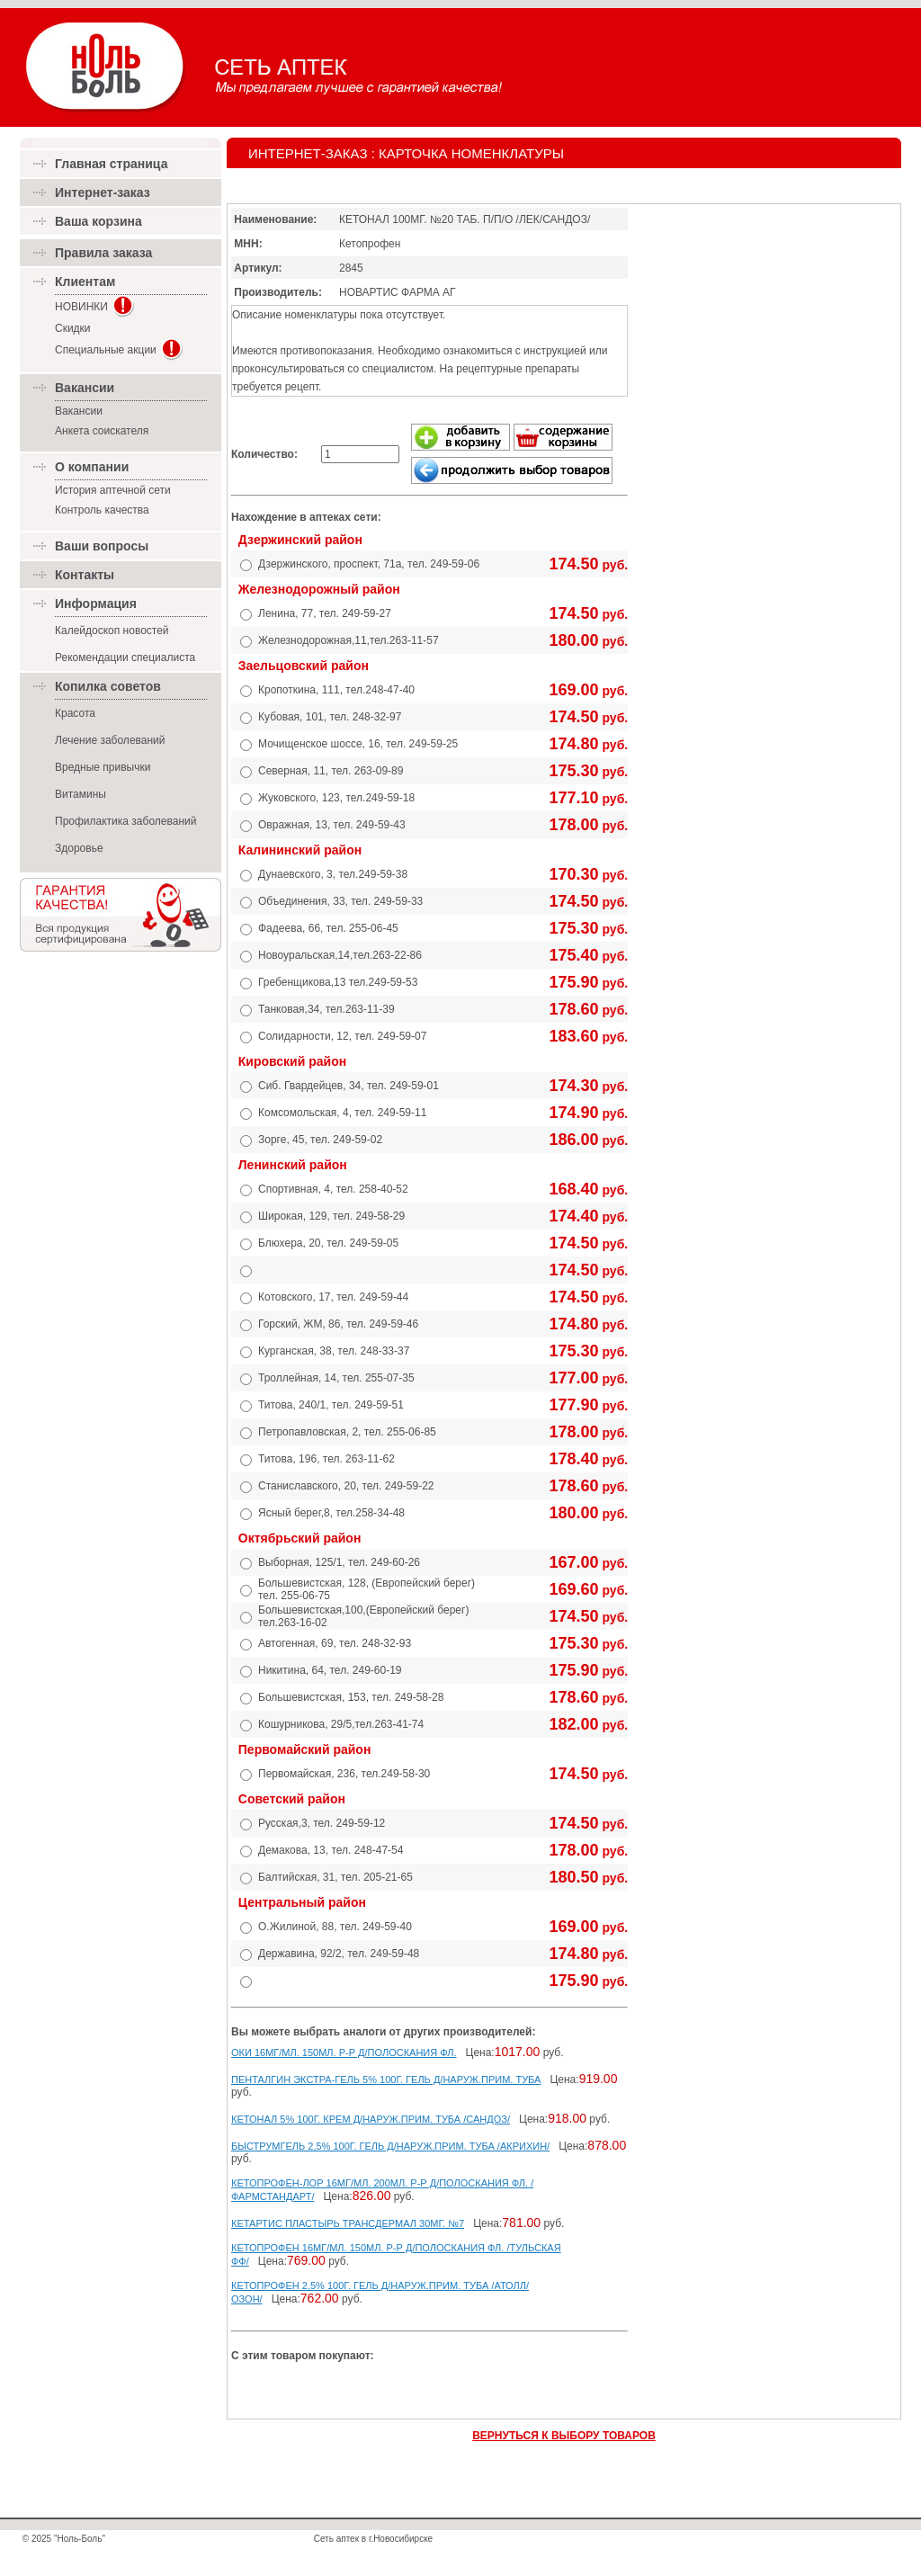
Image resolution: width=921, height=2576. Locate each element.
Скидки (73, 328)
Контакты (84, 575)
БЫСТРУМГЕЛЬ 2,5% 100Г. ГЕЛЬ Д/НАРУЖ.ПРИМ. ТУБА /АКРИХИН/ (390, 2146)
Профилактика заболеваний (125, 821)
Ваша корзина (98, 221)
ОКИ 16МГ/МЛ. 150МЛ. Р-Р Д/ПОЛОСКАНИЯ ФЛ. (344, 2052)
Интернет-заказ (102, 192)
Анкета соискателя (101, 431)
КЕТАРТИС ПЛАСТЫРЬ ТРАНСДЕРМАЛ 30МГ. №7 (347, 2223)
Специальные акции (105, 350)
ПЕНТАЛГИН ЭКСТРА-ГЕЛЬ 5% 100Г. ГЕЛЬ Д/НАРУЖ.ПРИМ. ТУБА (386, 2079)
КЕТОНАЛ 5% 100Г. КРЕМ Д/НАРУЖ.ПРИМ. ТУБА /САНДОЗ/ (370, 2119)
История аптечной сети (113, 490)
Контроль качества (102, 510)
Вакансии (79, 411)
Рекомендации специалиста (125, 657)
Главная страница (111, 164)
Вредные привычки (102, 767)
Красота (75, 713)
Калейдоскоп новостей (112, 630)
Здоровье (79, 848)
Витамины (80, 794)
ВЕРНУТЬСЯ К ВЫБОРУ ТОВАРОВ (564, 2435)
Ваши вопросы (101, 546)
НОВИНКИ (81, 306)
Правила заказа (103, 253)
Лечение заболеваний (110, 740)
